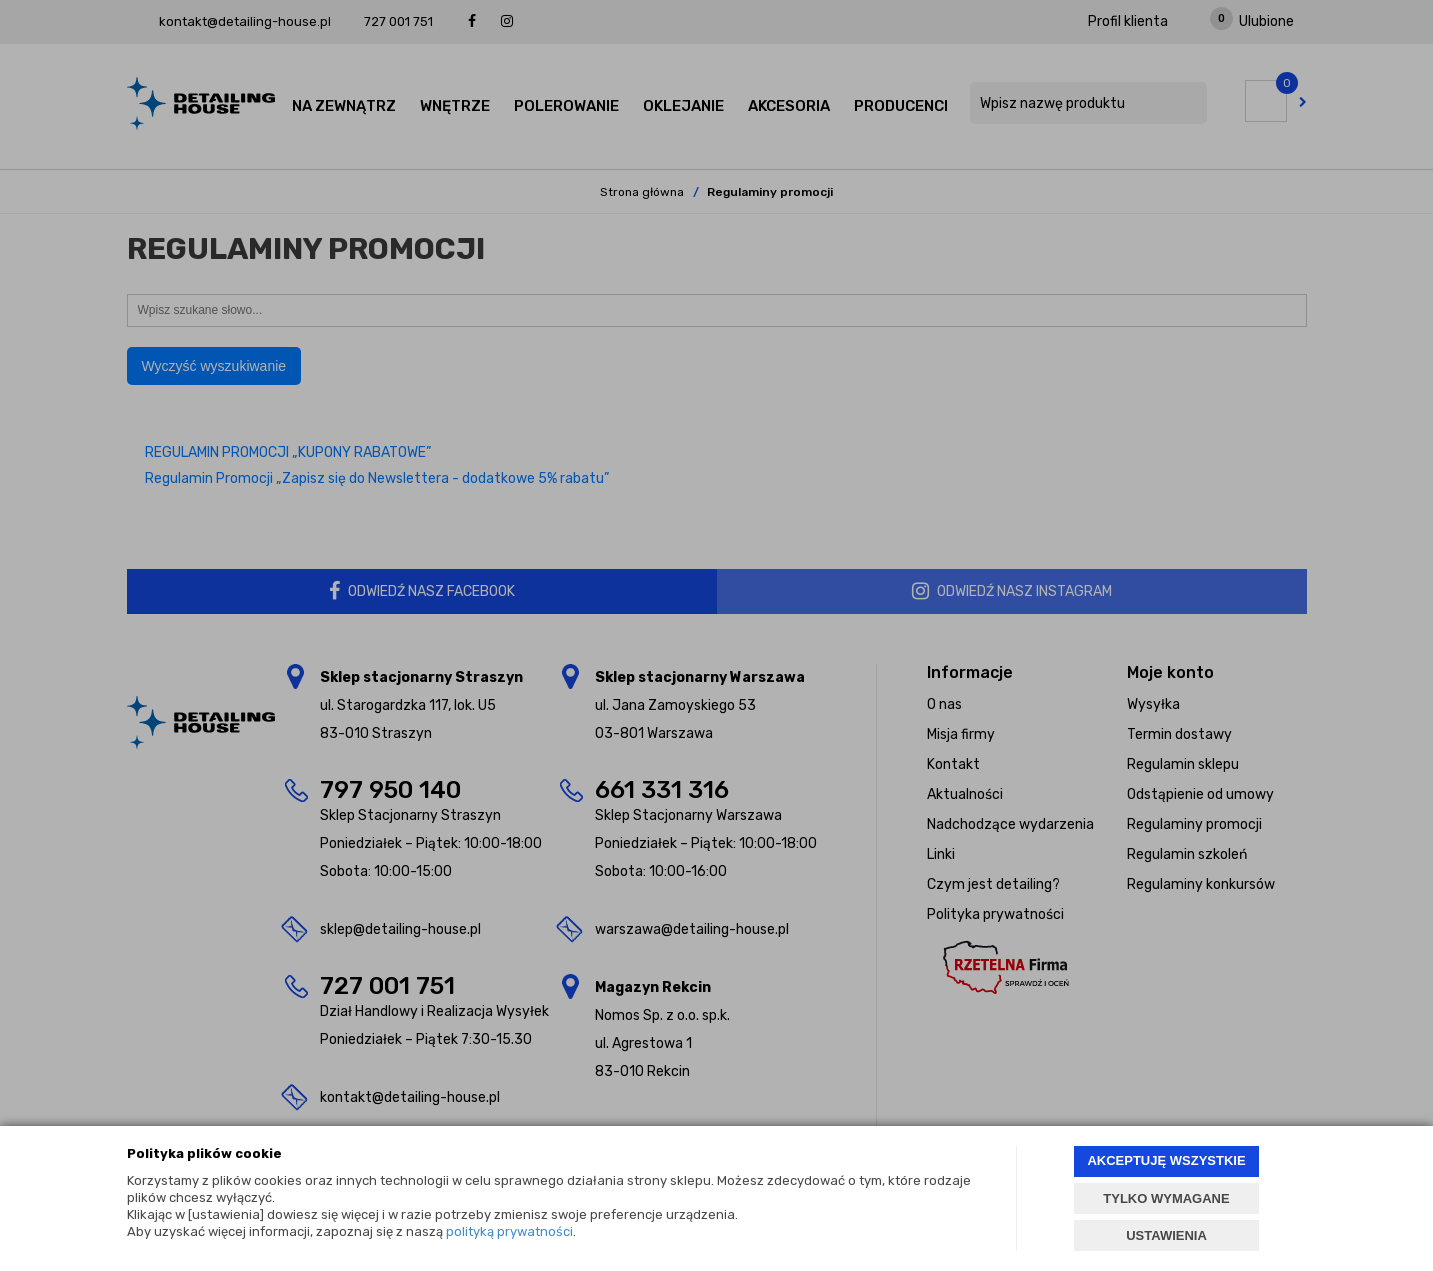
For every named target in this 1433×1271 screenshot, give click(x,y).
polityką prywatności (509, 1231)
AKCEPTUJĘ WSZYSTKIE (1166, 1160)
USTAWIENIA (1166, 1235)
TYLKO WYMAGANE (1166, 1198)
